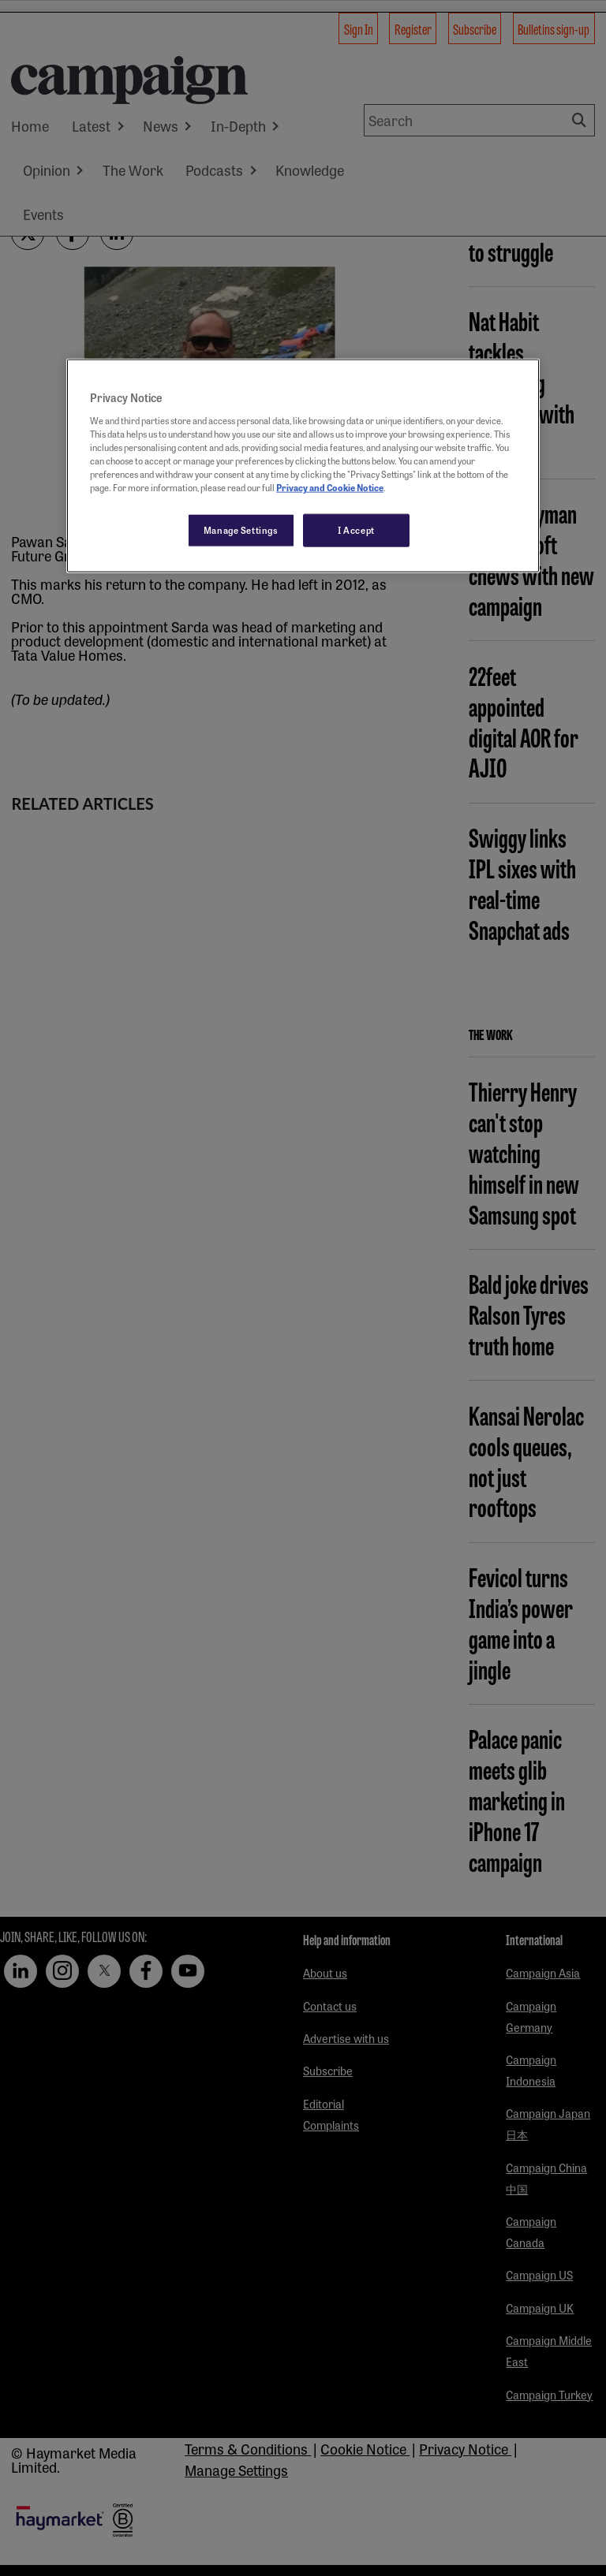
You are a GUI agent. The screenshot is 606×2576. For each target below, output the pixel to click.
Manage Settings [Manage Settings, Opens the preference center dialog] (241, 530)
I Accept (356, 530)
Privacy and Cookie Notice (329, 487)
